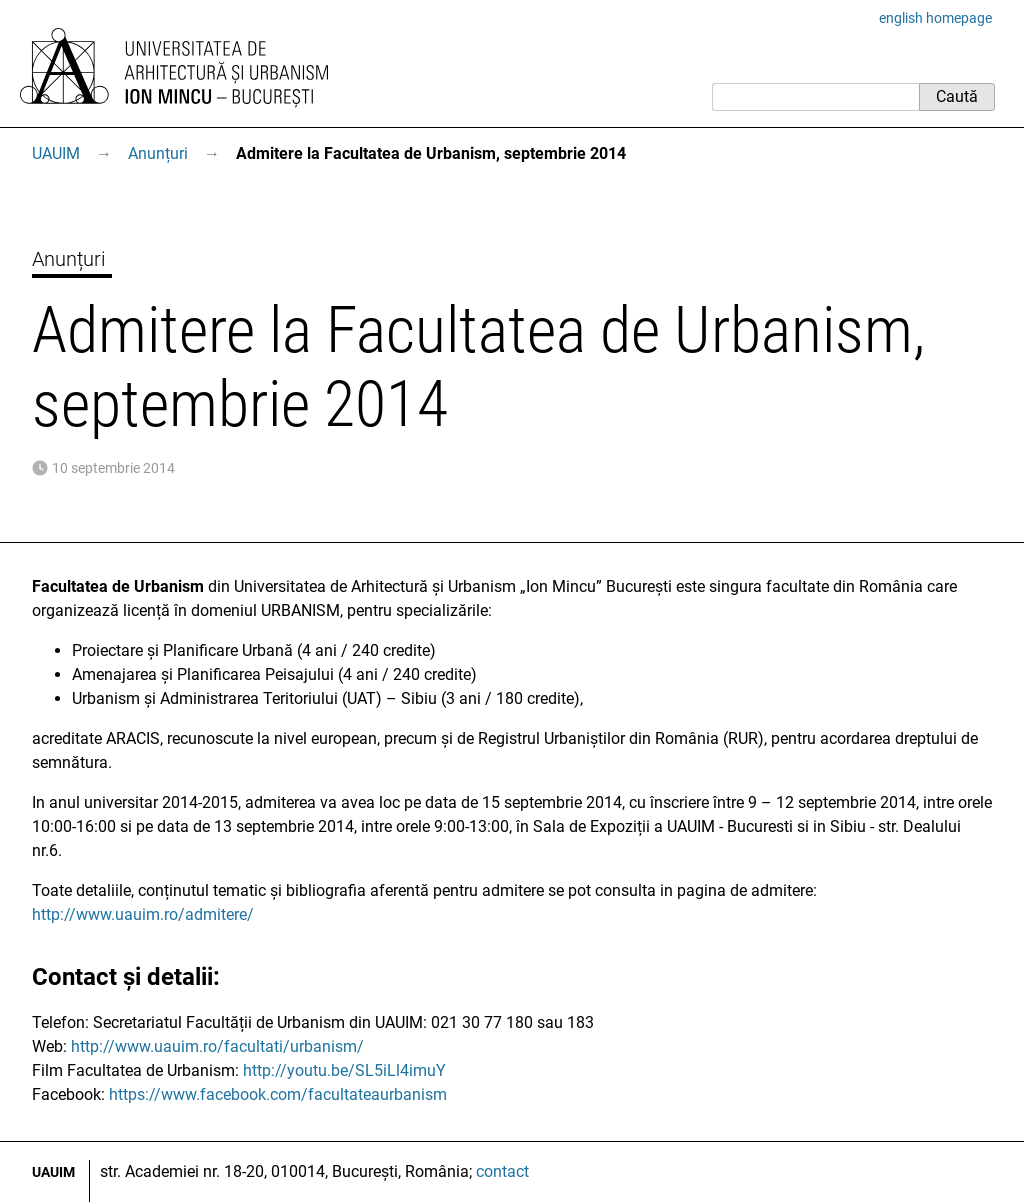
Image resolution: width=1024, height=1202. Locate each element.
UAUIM (56, 153)
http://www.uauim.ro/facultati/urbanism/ (217, 1046)
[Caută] (815, 97)
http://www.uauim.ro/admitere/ (143, 914)
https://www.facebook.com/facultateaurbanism (278, 1094)
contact (502, 1171)
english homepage (935, 18)
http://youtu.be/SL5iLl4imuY (344, 1070)
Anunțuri (158, 153)
